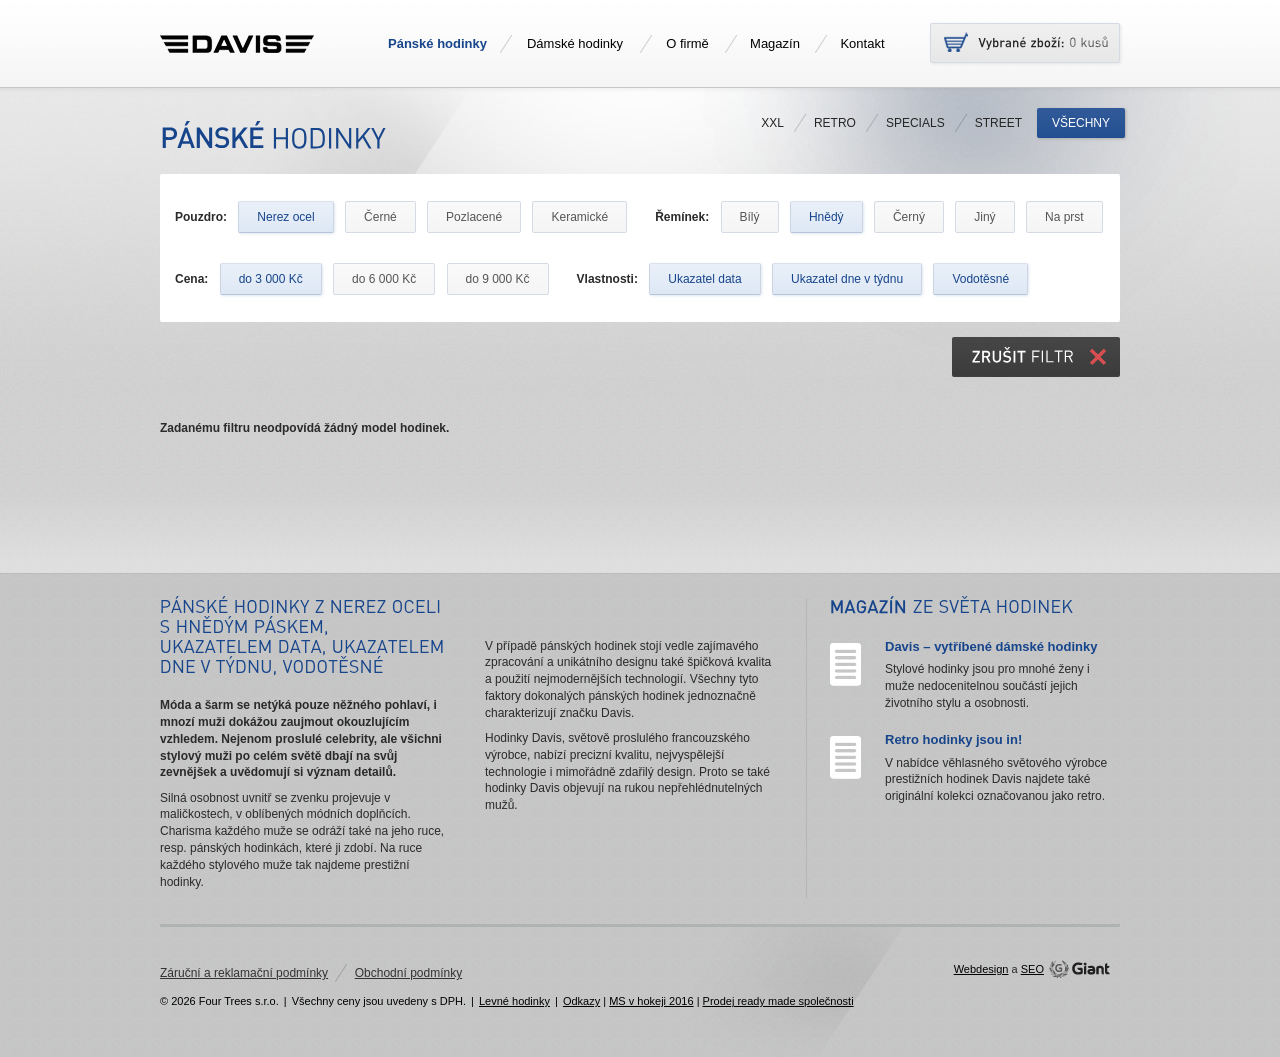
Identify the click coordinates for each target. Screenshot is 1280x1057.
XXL (772, 123)
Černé (380, 217)
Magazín (775, 43)
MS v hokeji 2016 (651, 1001)
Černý (909, 217)
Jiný (984, 217)
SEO (1032, 969)
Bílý (750, 217)
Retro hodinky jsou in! (953, 739)
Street (998, 123)
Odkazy (581, 1001)
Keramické (579, 217)
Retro (835, 123)
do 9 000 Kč (498, 279)
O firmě (687, 43)
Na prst (1064, 217)
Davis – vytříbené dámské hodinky (991, 646)
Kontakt (862, 43)
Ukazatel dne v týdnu (847, 279)
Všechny (1081, 123)
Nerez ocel (285, 217)
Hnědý (826, 217)
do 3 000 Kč (271, 279)
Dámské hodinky (575, 43)
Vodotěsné (980, 279)
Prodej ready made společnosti (778, 1001)
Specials (915, 123)
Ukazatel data (704, 279)
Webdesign (981, 969)
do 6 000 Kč (384, 279)
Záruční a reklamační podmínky (244, 973)
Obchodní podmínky (408, 973)
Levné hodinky (514, 1001)
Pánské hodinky (437, 43)
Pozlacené (474, 217)
